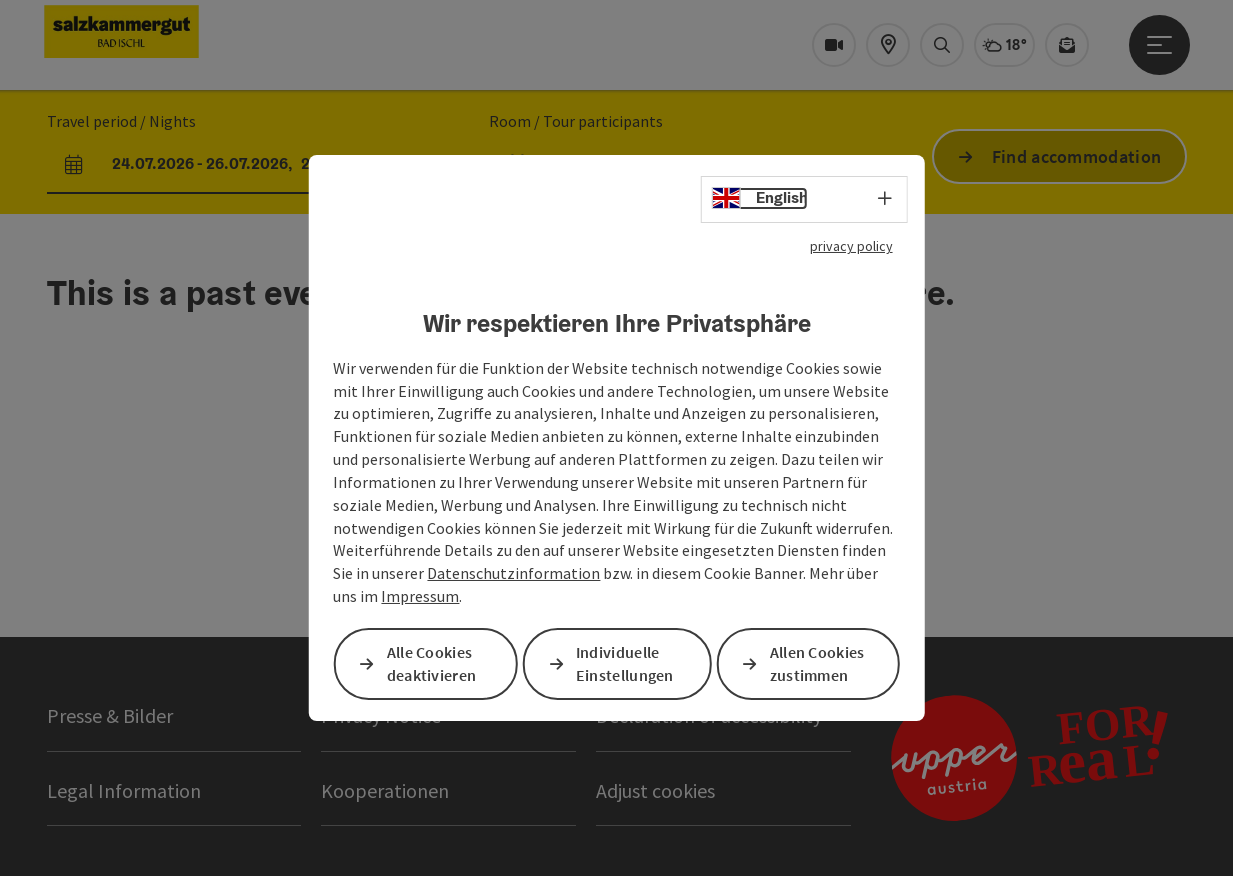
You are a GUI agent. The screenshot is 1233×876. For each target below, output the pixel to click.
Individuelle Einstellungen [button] (625, 663)
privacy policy (851, 246)
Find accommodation (1076, 156)
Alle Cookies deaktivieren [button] (432, 663)
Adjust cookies (655, 790)
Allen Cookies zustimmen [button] (817, 663)
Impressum (420, 596)
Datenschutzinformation (513, 573)
